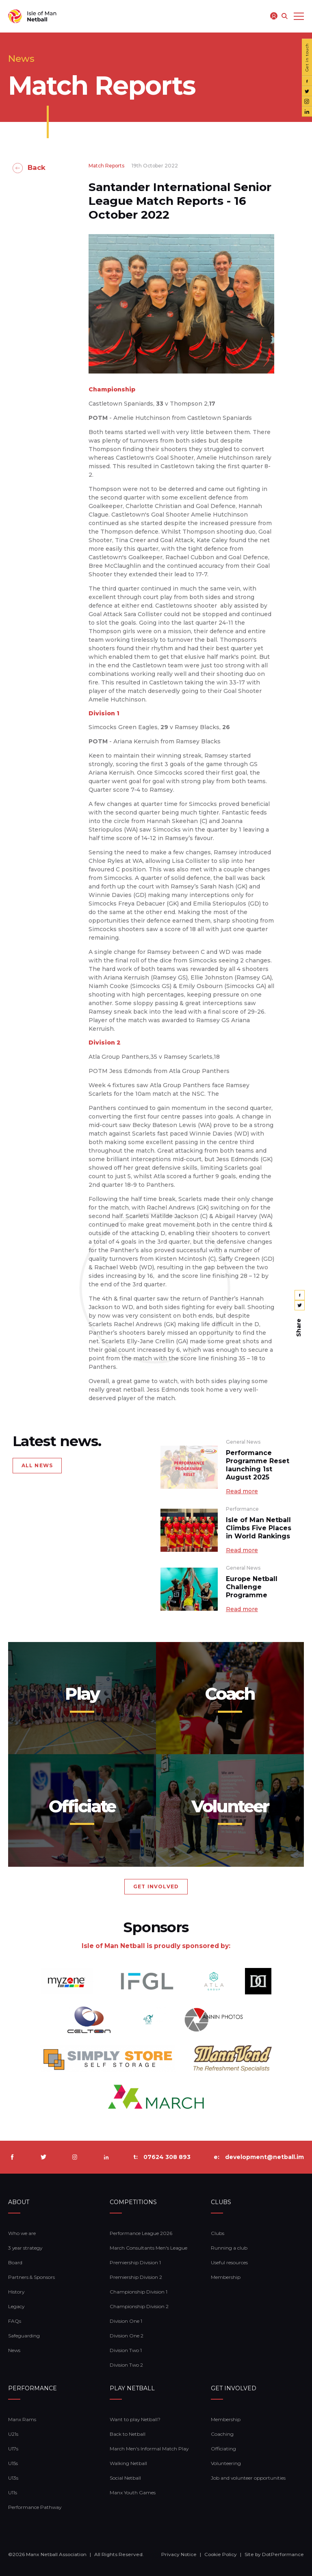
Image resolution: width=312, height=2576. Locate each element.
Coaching (222, 2434)
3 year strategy (25, 2248)
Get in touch (307, 57)
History (16, 2292)
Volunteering (226, 2463)
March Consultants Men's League (148, 2248)
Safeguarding (24, 2336)
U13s (13, 2478)
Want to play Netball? (135, 2419)
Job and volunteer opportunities (248, 2478)
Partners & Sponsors (31, 2277)
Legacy (16, 2306)
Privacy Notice (179, 2554)
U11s (12, 2492)
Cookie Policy (220, 2554)
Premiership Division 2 (136, 2277)
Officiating (223, 2449)
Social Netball (125, 2478)
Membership (225, 2277)
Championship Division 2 (139, 2306)
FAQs (14, 2321)
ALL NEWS (37, 1465)
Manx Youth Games (133, 2492)
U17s (13, 2449)
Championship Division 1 (138, 2292)
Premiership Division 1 (135, 2262)
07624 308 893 (167, 2157)
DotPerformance (283, 2554)
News (14, 2350)
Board (15, 2262)
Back (37, 167)
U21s (13, 2434)
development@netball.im (264, 2157)
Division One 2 (126, 2336)
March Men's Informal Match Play (149, 2449)
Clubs (217, 2233)
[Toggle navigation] (299, 16)
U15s (13, 2463)
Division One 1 (126, 2321)
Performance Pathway (34, 2507)
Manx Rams (22, 2419)
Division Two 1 (126, 2350)
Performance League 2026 (141, 2233)
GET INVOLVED (156, 1886)
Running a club (229, 2248)
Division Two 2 (126, 2365)
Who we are (22, 2233)
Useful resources (229, 2262)
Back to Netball (127, 2434)
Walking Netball (128, 2463)
